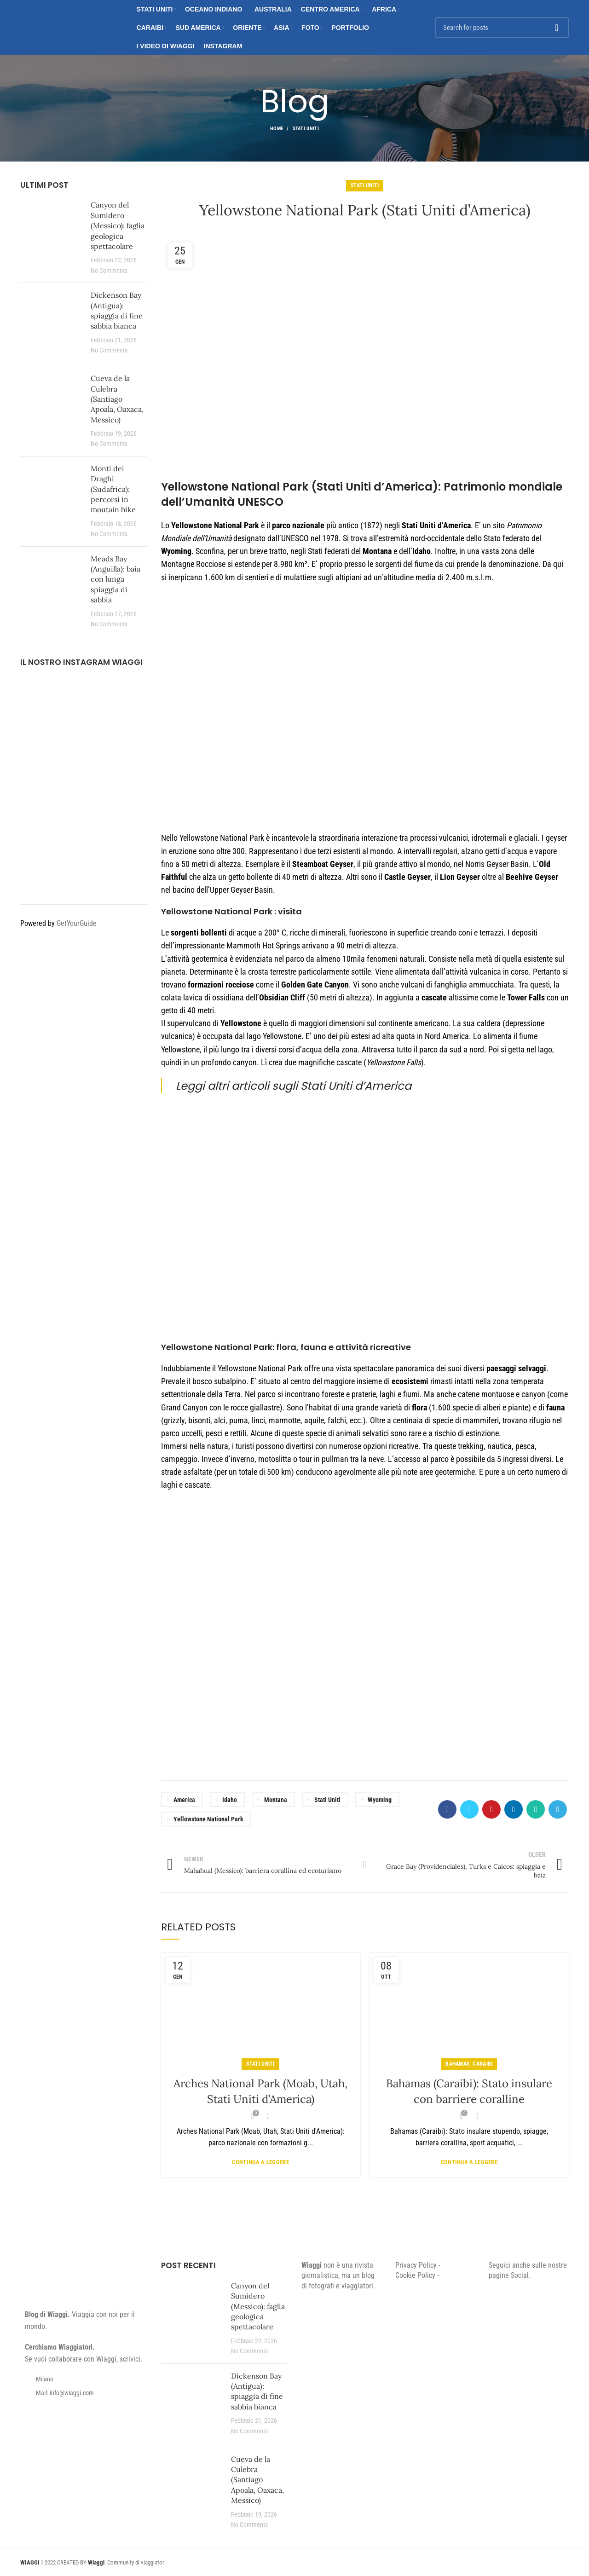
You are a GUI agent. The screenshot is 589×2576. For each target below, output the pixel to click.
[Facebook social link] (447, 1809)
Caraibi (482, 2064)
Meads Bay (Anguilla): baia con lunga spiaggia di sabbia (115, 579)
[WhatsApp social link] (535, 1809)
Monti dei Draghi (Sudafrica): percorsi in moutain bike (113, 489)
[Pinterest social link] (491, 1809)
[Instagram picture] (40, 697)
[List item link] (84, 2393)
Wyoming (380, 1799)
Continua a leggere (260, 2162)
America (184, 1799)
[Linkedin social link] (513, 1809)
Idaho (229, 1799)
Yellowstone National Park (208, 1819)
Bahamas (457, 2064)
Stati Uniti (306, 129)
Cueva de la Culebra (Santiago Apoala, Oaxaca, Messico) (117, 399)
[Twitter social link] (469, 1809)
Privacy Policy (416, 2265)
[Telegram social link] (558, 1809)
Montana (275, 1799)
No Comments (109, 271)
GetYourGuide (77, 923)
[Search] (502, 27)
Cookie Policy (415, 2275)
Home (276, 129)
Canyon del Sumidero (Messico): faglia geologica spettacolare (117, 225)
